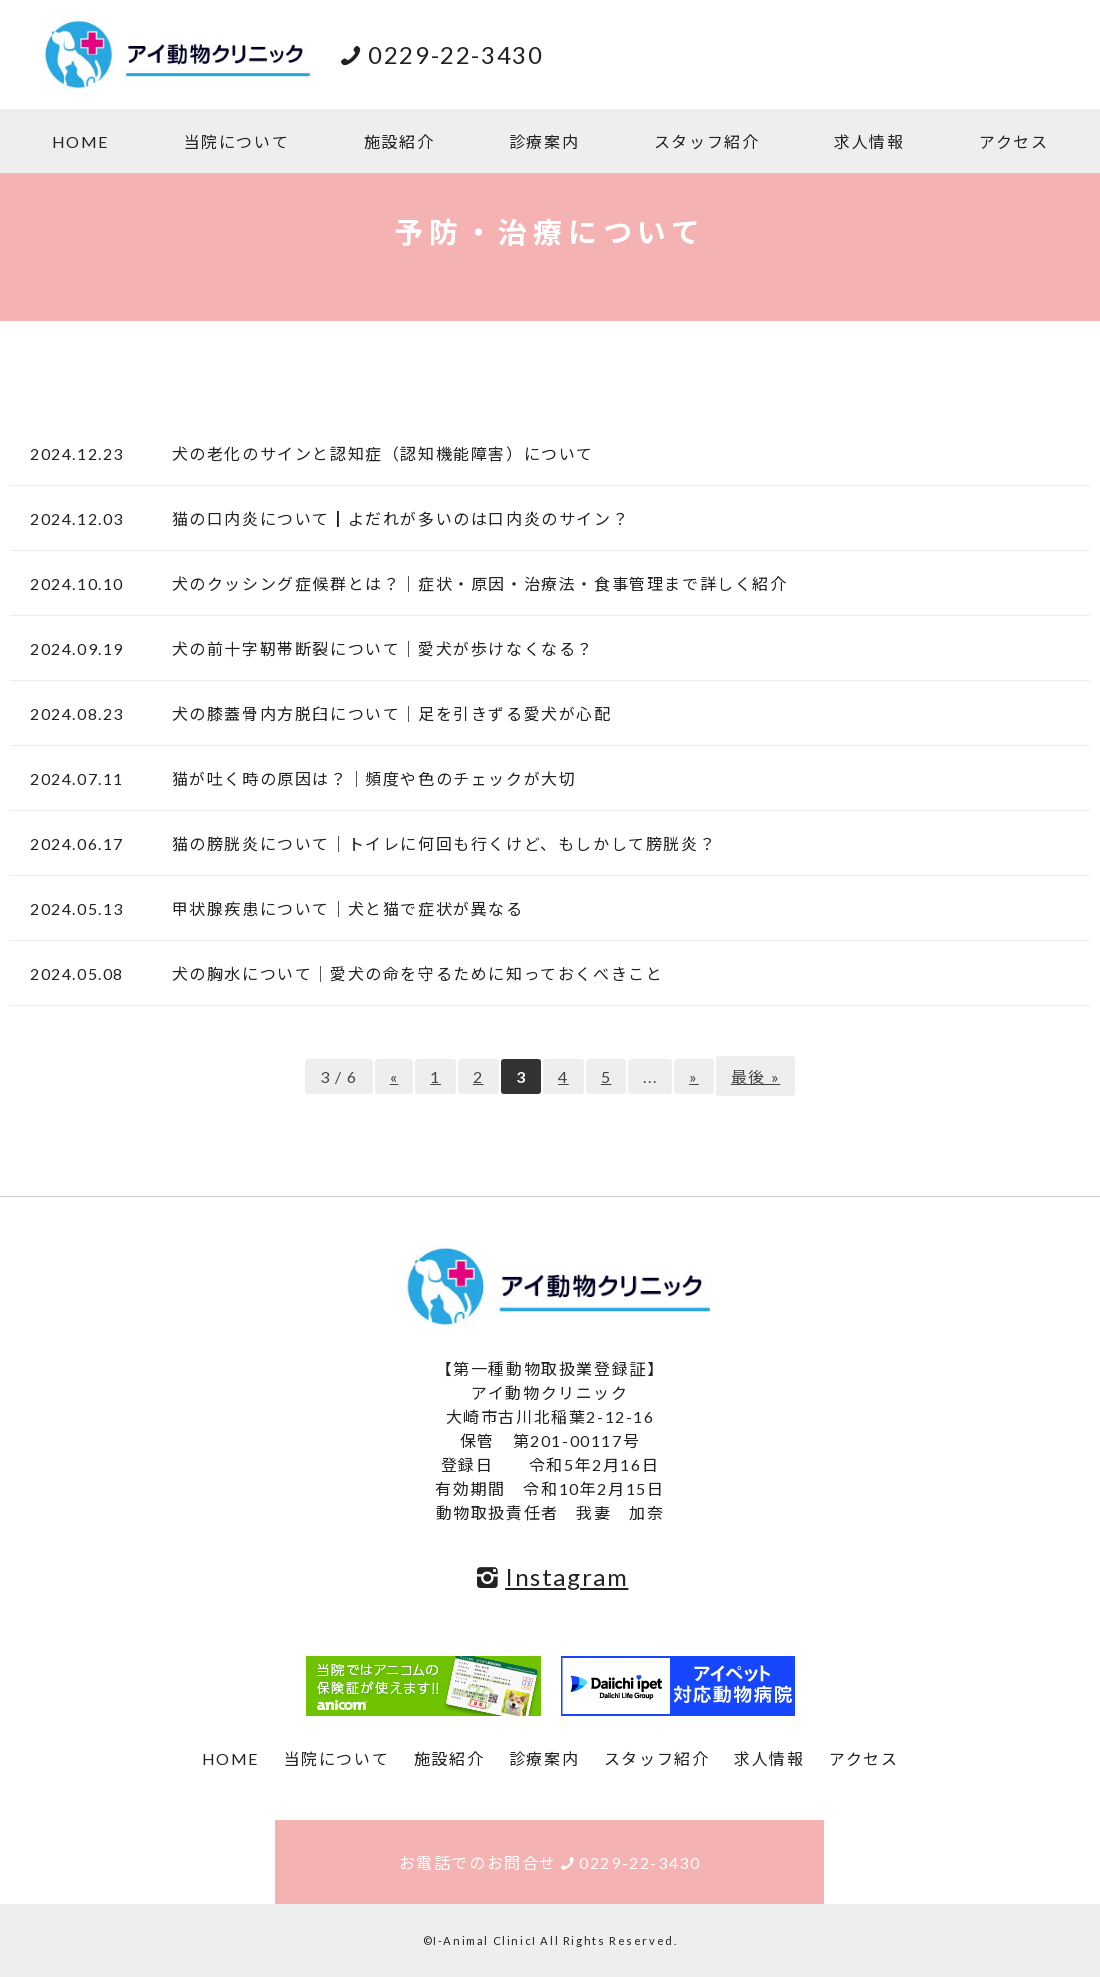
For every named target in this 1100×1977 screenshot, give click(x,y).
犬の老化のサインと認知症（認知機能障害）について (374, 453)
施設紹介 (399, 141)
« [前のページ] (394, 1076)
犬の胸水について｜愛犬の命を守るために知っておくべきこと (408, 973)
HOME (80, 141)
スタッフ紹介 (707, 141)
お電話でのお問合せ (550, 1862)
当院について (237, 141)
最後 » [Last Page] (755, 1076)
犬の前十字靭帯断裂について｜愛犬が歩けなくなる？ (374, 648)
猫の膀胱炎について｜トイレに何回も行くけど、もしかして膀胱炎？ (435, 843)
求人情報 (869, 141)
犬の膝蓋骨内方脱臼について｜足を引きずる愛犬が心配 (383, 713)
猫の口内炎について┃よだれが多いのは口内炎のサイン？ (391, 518)
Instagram (550, 1576)
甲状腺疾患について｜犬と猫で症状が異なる (339, 908)
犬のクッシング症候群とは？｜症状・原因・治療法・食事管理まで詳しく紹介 (471, 583)
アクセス (1013, 141)
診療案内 (544, 141)
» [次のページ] (694, 1076)
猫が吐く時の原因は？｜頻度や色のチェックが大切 (365, 778)
